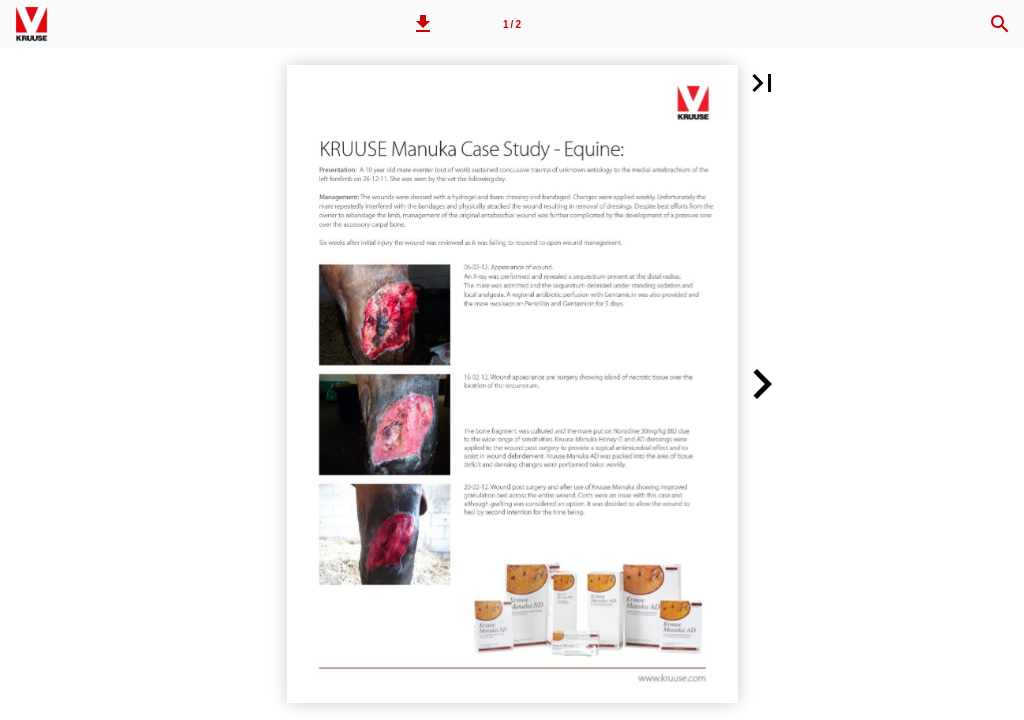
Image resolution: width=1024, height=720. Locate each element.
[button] (423, 24)
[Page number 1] (512, 24)
